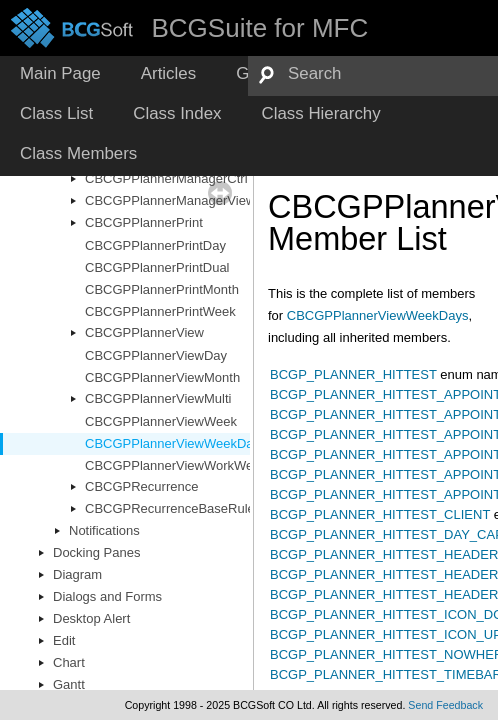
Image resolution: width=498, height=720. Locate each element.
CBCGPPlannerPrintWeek (160, 311)
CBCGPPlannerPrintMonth (162, 289)
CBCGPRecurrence (141, 486)
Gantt (69, 684)
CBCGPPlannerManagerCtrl (166, 178)
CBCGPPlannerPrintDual (157, 267)
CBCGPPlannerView (144, 332)
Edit (64, 640)
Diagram (77, 574)
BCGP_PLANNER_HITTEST (353, 374)
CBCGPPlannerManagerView (170, 200)
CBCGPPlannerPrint (144, 222)
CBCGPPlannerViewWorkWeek (176, 465)
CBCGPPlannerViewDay (156, 355)
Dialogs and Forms (107, 596)
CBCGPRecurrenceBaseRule (170, 508)
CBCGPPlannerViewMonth (162, 377)
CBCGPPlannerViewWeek (161, 421)
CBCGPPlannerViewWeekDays (176, 443)
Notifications (104, 530)
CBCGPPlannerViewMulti (158, 398)
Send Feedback (445, 705)
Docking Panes (96, 552)
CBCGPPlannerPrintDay (155, 245)
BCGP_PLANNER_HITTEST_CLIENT (380, 514)
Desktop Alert (91, 618)
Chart (69, 662)
